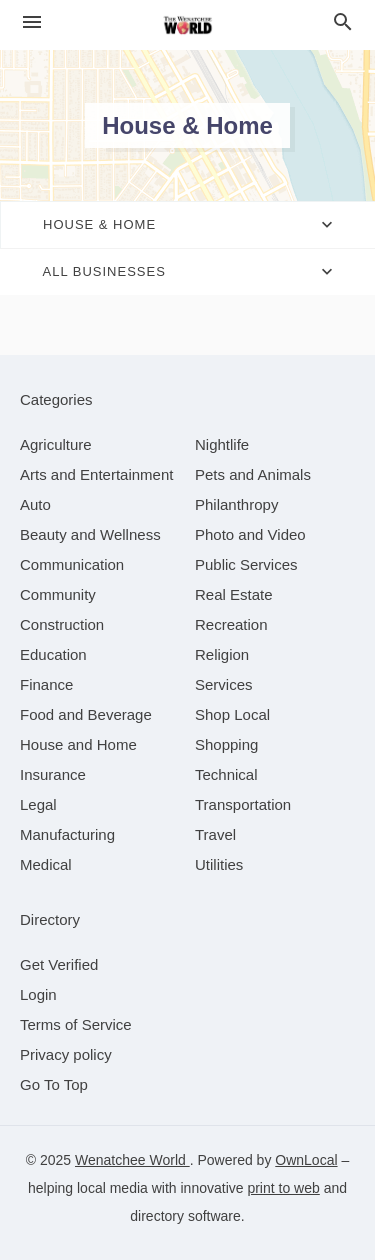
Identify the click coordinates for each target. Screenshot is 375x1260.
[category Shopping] (226, 744)
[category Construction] (62, 624)
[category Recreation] (231, 624)
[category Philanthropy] (236, 504)
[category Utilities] (219, 864)
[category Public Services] (246, 564)
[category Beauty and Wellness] (90, 534)
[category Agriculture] (56, 444)
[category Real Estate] (234, 594)
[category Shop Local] (232, 714)
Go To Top (54, 1084)
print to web (283, 1188)
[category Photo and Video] (250, 534)
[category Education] (53, 654)
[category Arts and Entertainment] (96, 474)
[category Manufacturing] (67, 834)
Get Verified (59, 964)
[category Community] (58, 594)
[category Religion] (222, 654)
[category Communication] (72, 564)
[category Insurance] (53, 774)
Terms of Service (76, 1024)
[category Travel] (215, 834)
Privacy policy (66, 1054)
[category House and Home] (78, 744)
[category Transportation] (243, 804)
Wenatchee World (132, 1160)
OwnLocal (306, 1160)
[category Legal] (38, 804)
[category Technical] (226, 774)
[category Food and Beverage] (86, 714)
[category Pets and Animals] (253, 474)
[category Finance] (46, 684)
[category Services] (224, 684)
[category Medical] (46, 864)
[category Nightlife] (222, 444)
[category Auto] (35, 504)
